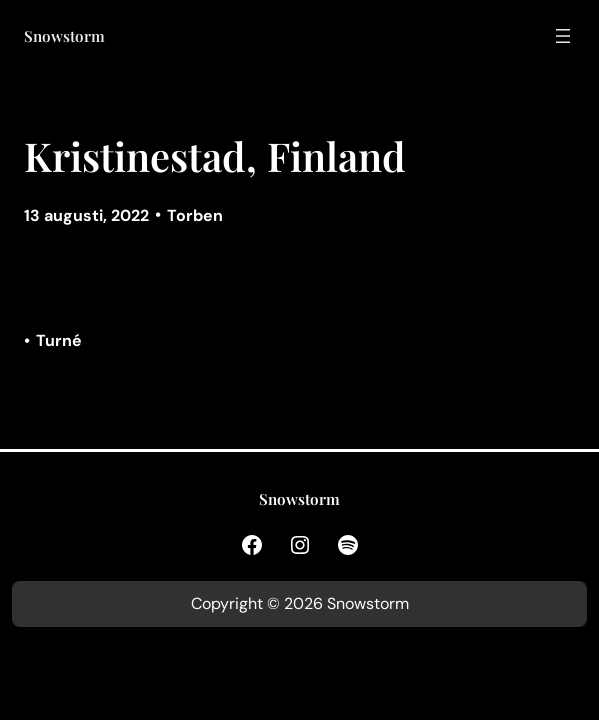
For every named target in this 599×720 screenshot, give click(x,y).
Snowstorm (64, 35)
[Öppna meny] (563, 36)
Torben (195, 215)
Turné (59, 340)
